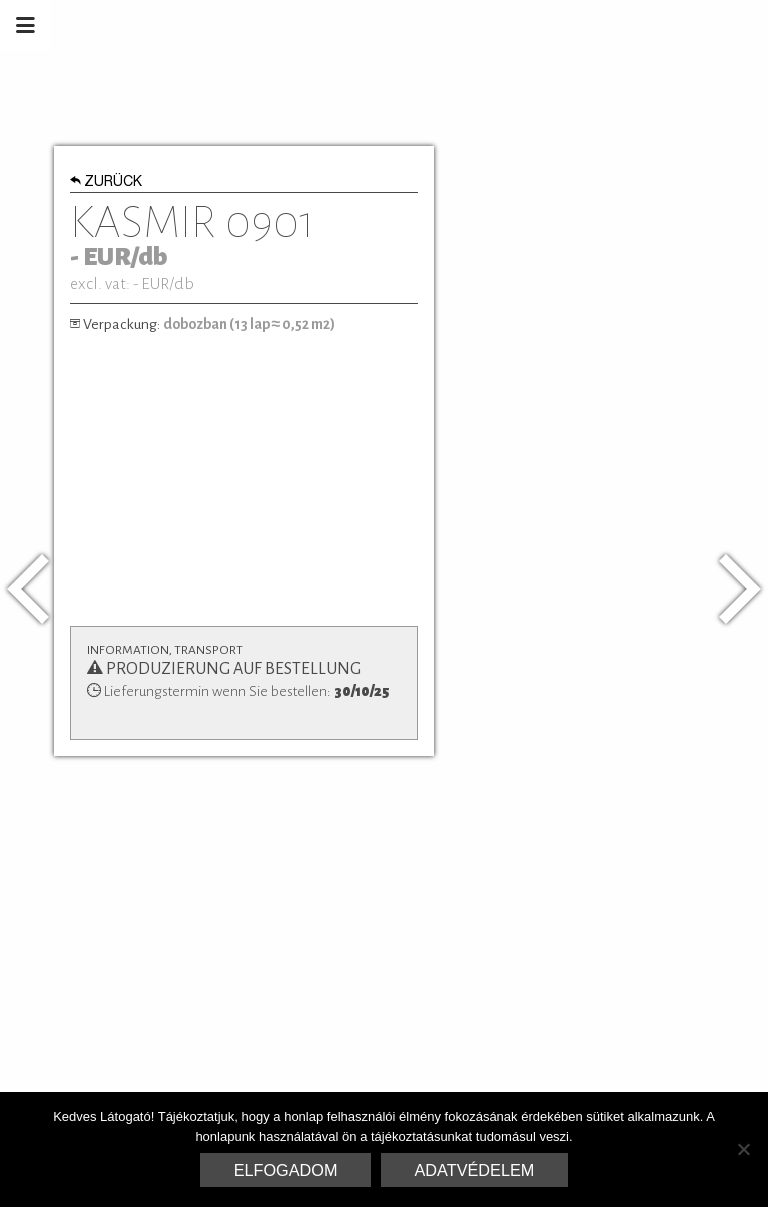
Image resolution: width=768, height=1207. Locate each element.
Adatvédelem (475, 1170)
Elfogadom (286, 1170)
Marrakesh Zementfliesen (616, 25)
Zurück (106, 183)
